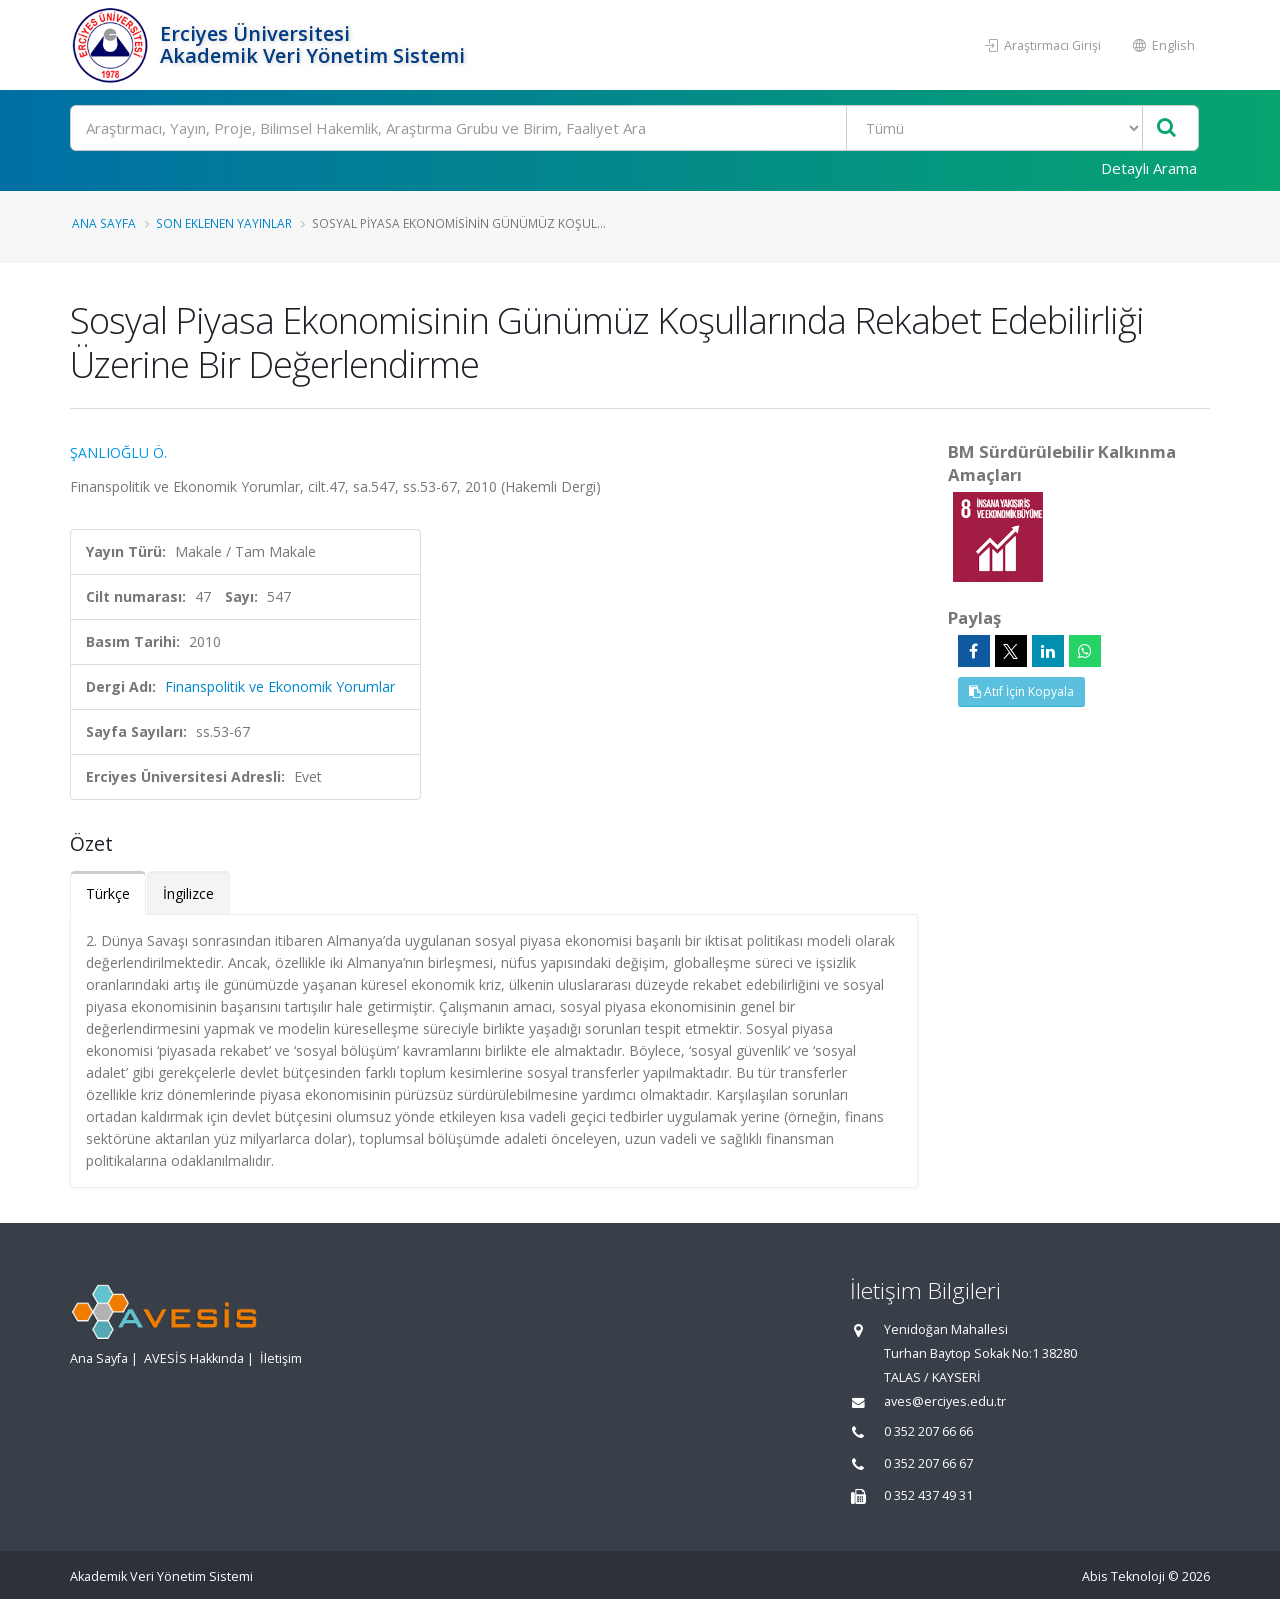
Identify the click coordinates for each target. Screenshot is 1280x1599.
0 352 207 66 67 (928, 1463)
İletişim (281, 1358)
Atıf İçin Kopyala (1021, 691)
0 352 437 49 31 (928, 1495)
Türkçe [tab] (108, 893)
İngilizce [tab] (188, 893)
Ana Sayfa (104, 223)
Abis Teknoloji (1123, 1576)
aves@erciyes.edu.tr (945, 1401)
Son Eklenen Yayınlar (224, 223)
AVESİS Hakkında (194, 1358)
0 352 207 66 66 (928, 1431)
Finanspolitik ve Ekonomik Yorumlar (280, 686)
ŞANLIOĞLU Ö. (118, 452)
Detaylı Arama (1149, 168)
